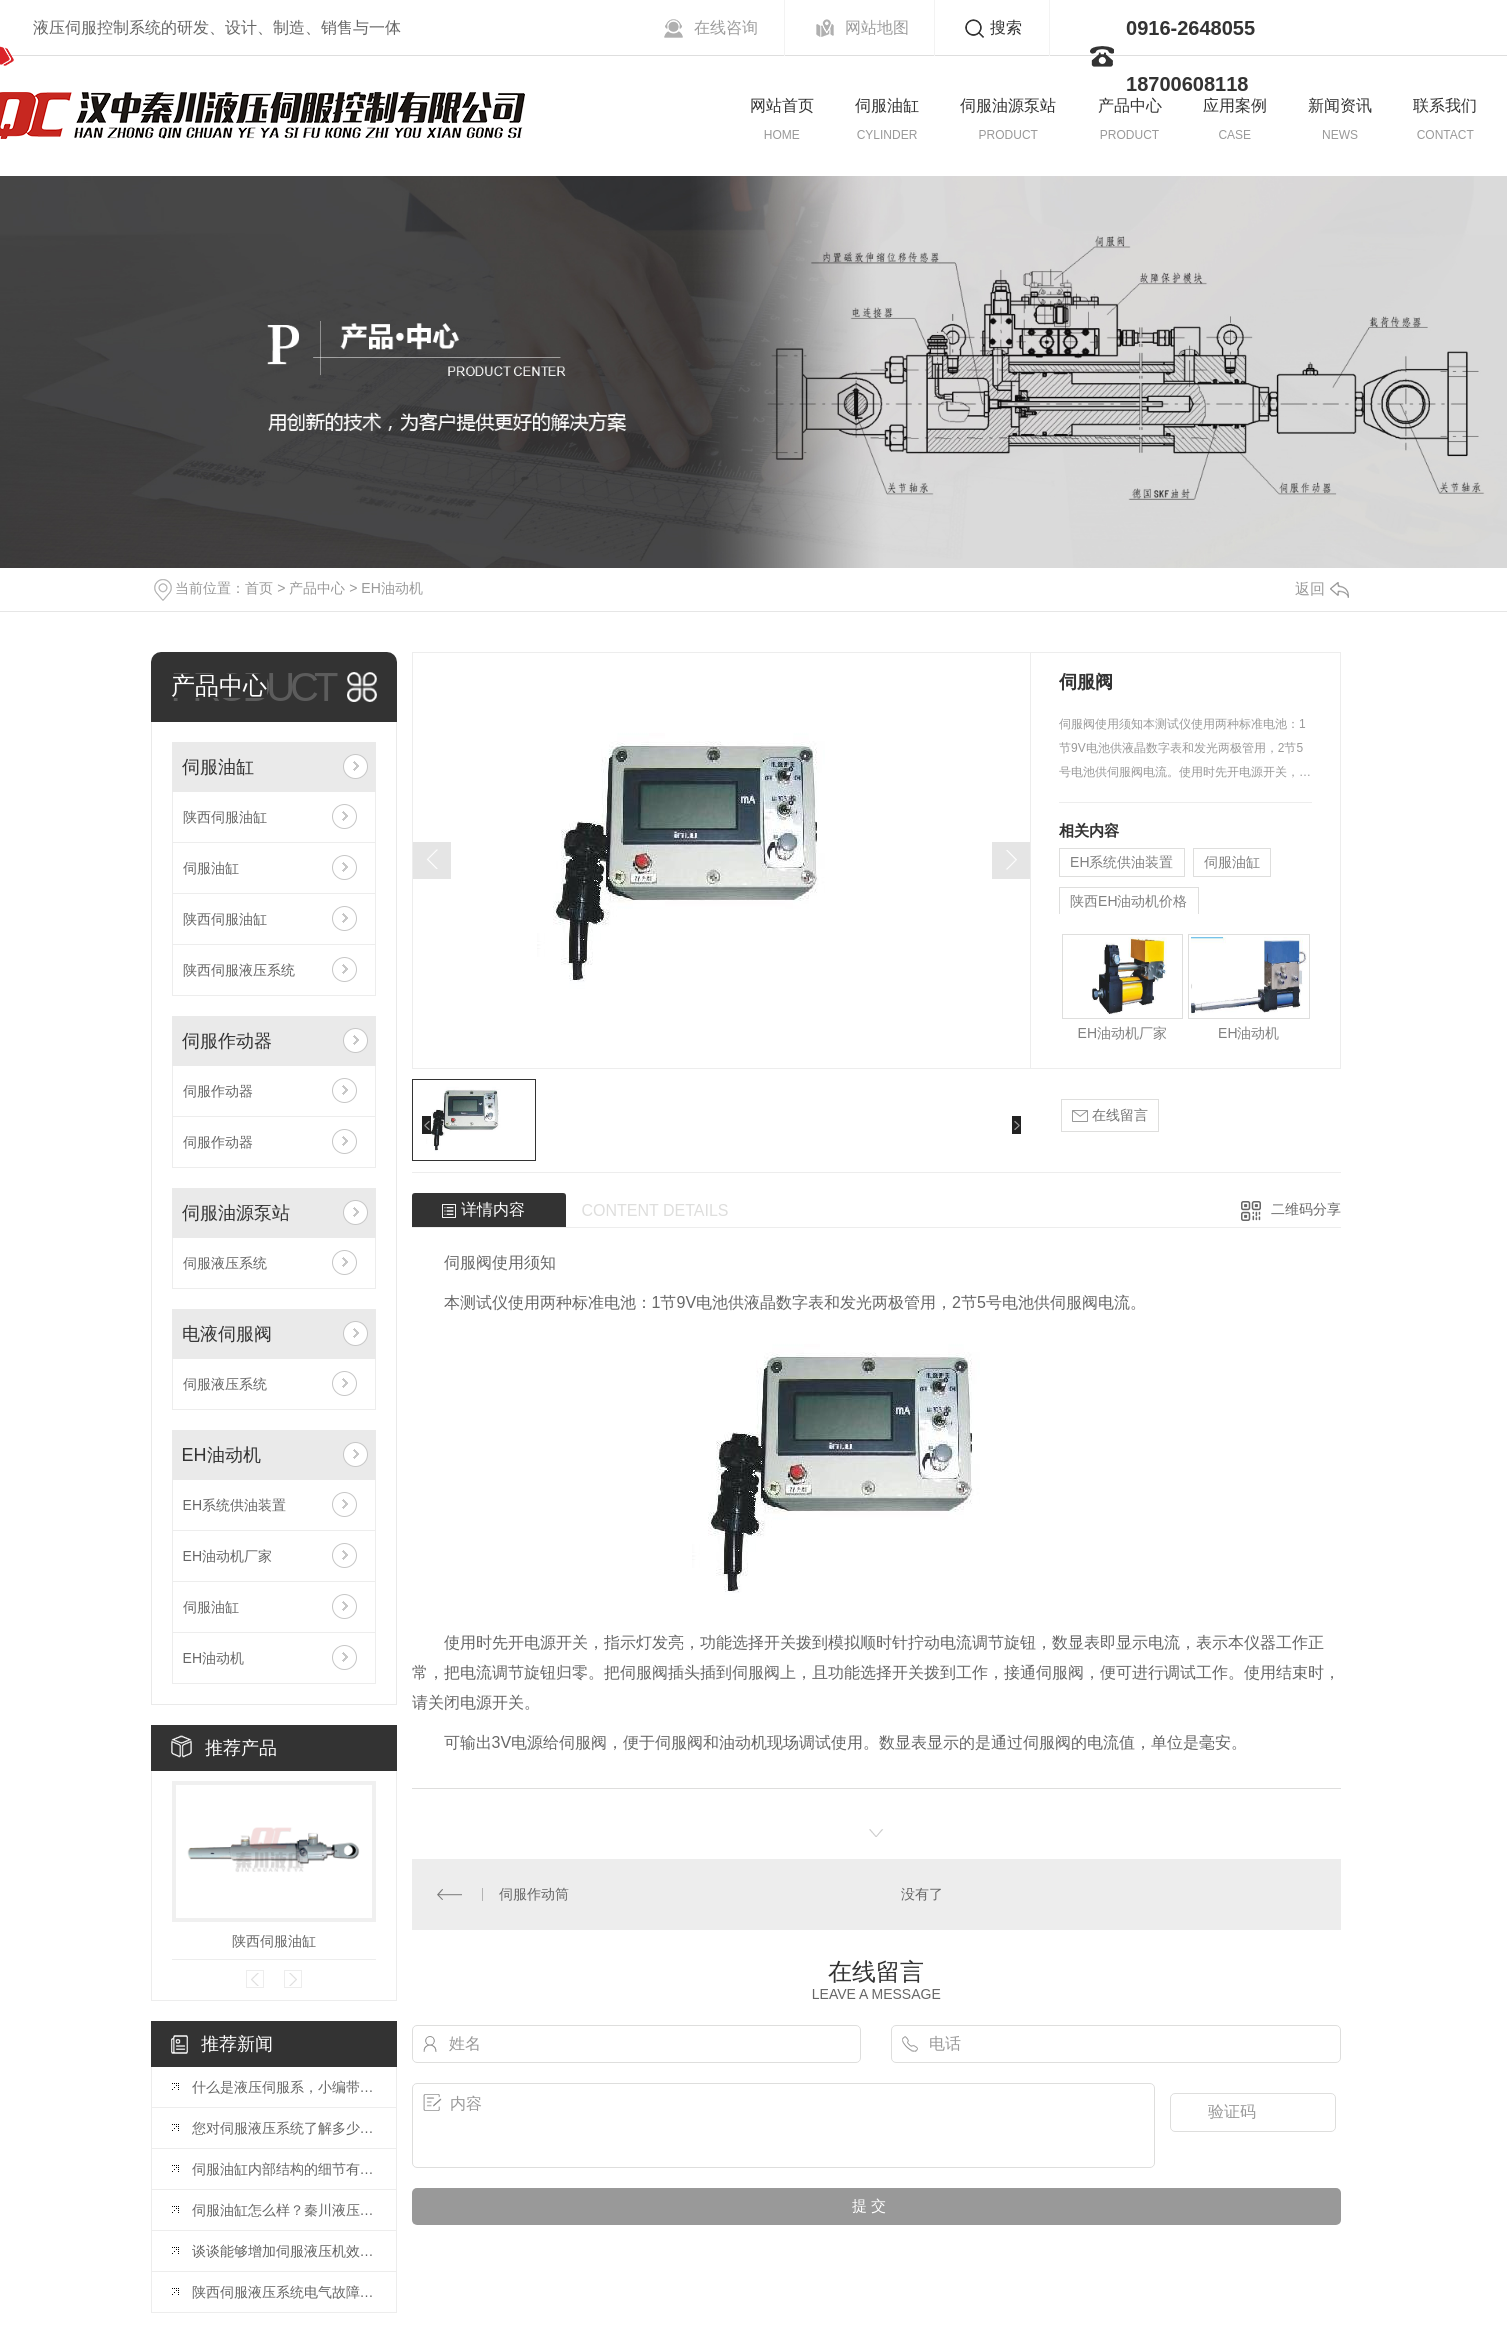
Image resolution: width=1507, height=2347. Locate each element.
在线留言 (1110, 1115)
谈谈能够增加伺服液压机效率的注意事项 (284, 2251)
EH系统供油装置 (234, 1505)
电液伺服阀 (227, 1334)
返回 (1322, 588)
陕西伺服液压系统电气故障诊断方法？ (284, 2292)
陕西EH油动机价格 (1128, 901)
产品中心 (1130, 105)
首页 (259, 588)
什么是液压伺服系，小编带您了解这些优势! (284, 2087)
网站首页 (782, 105)
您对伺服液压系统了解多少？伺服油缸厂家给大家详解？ (284, 2128)
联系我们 (1445, 105)
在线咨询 (726, 27)
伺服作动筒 (534, 1894)
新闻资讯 (1340, 105)
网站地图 (877, 27)
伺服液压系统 (225, 1263)
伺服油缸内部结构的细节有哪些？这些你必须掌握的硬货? (284, 2169)
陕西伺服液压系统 (239, 970)
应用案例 (1235, 105)
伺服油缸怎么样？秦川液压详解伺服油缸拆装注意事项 (284, 2210)
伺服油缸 (887, 105)
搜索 (1006, 27)
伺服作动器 (227, 1041)
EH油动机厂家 (227, 1556)
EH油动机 (391, 588)
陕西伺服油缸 (225, 817)
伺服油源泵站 (1008, 105)
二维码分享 (1306, 1209)
